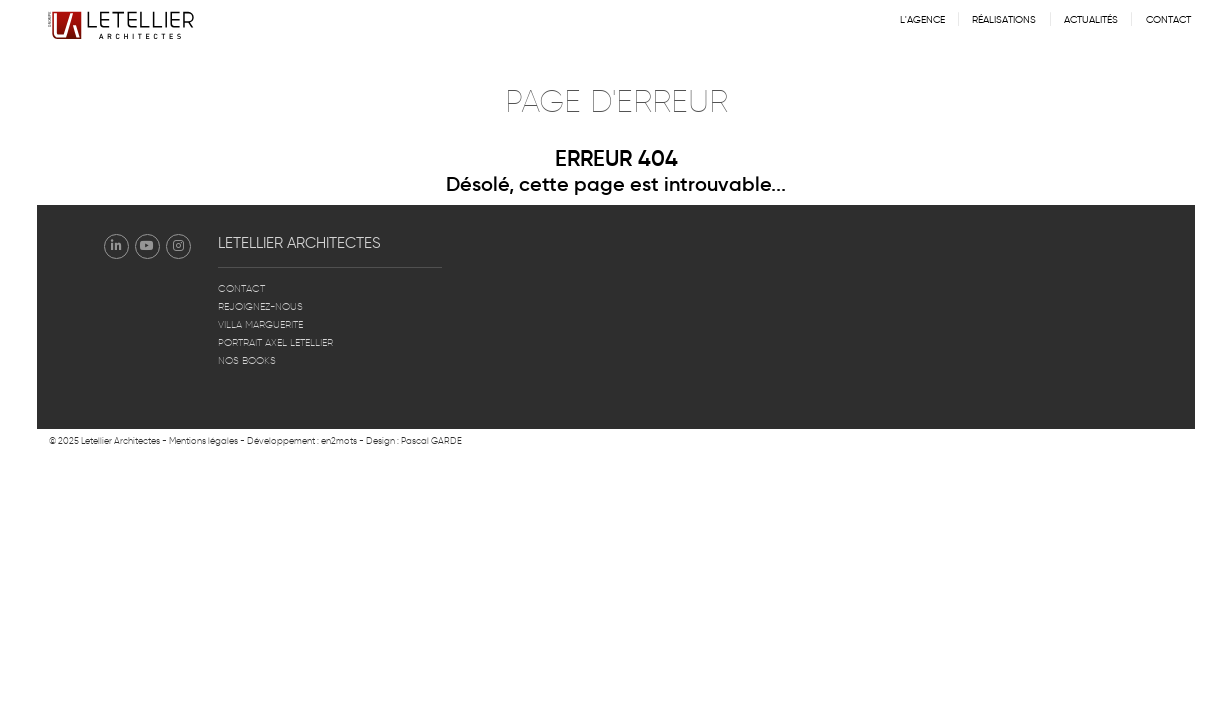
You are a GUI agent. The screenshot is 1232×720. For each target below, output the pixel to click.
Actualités (1091, 20)
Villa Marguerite (260, 325)
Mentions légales (203, 441)
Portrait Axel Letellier (275, 343)
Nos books (247, 361)
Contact (1168, 20)
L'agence (922, 20)
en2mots (339, 441)
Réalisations (1004, 20)
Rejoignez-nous (260, 307)
